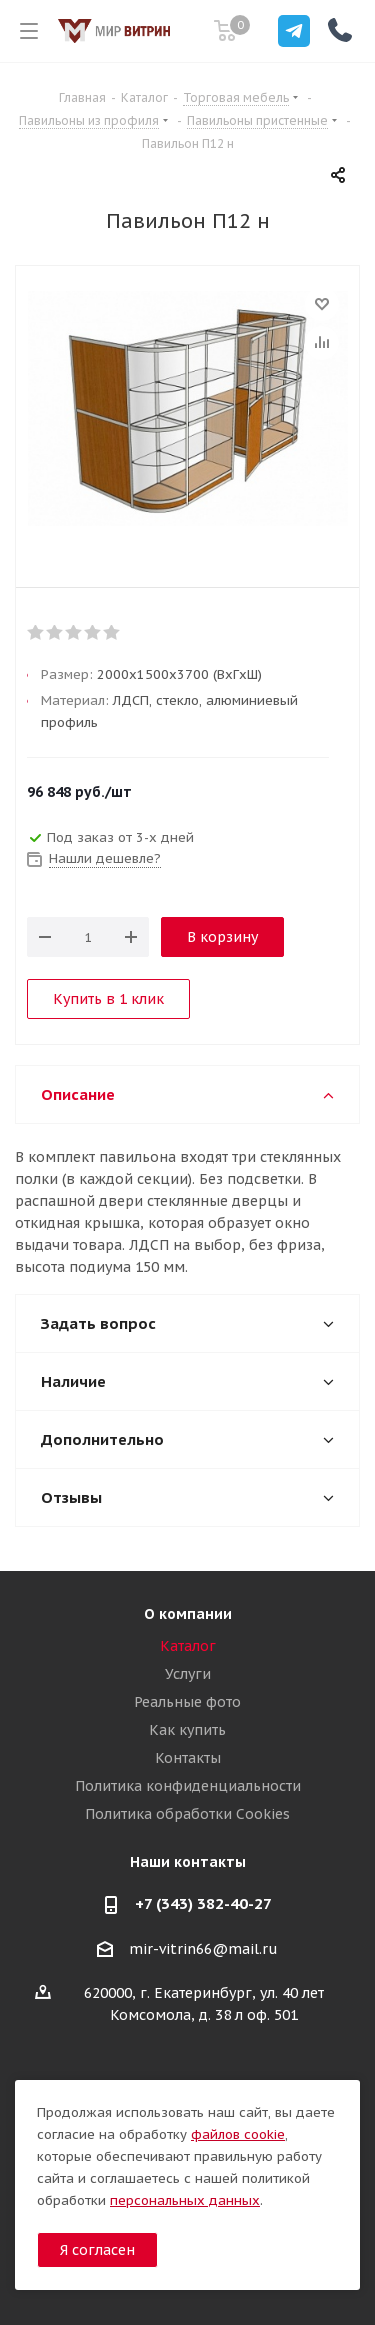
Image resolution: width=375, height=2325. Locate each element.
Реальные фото (187, 1702)
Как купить (187, 1730)
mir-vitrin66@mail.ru (203, 1949)
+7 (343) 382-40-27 (203, 1903)
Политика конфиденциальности (188, 1786)
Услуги (188, 1674)
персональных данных (185, 2200)
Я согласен (97, 2250)
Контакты (188, 1758)
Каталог (188, 1646)
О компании (188, 1614)
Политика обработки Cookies (187, 1814)
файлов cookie (238, 2134)
